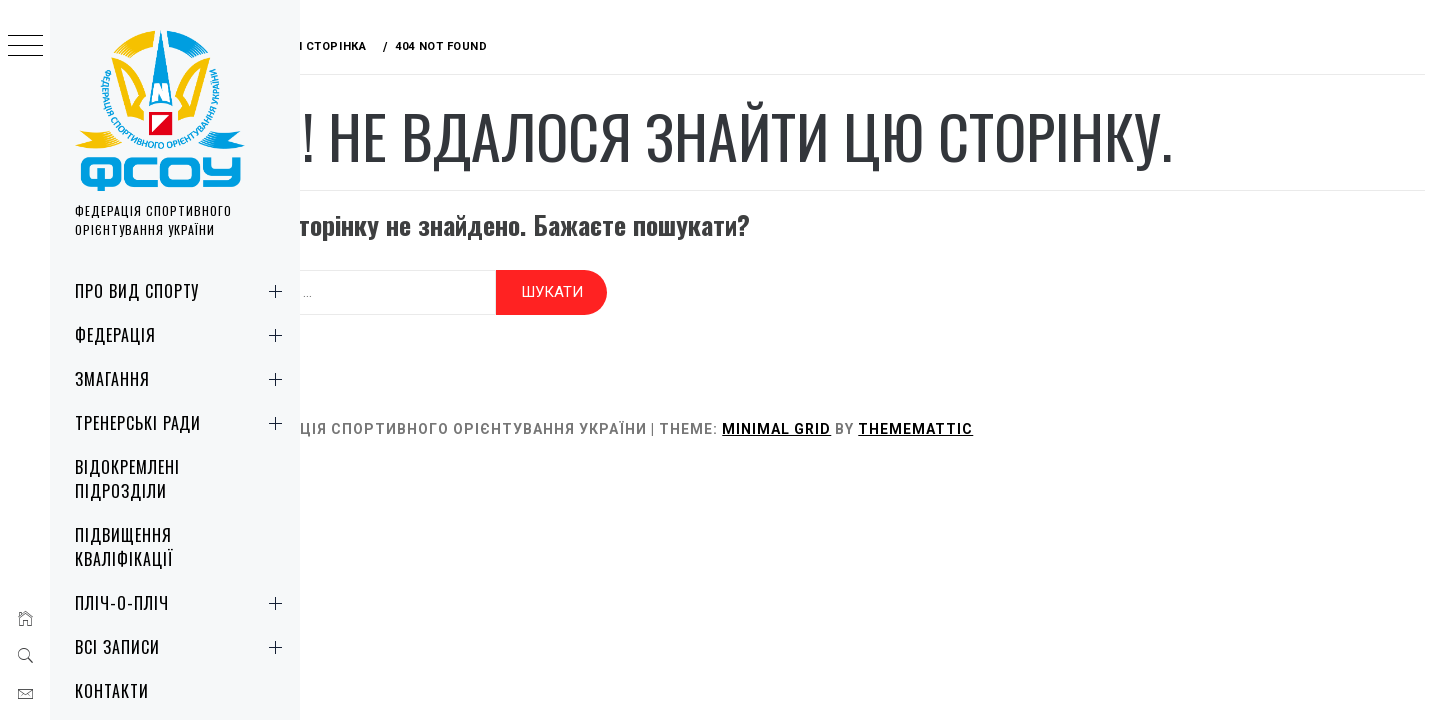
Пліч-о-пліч (182, 603)
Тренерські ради (182, 423)
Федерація (182, 335)
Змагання (182, 379)
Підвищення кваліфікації (124, 547)
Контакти (112, 691)
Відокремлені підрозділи (127, 479)
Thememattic (993, 422)
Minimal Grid (854, 422)
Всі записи (182, 647)
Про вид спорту (182, 291)
